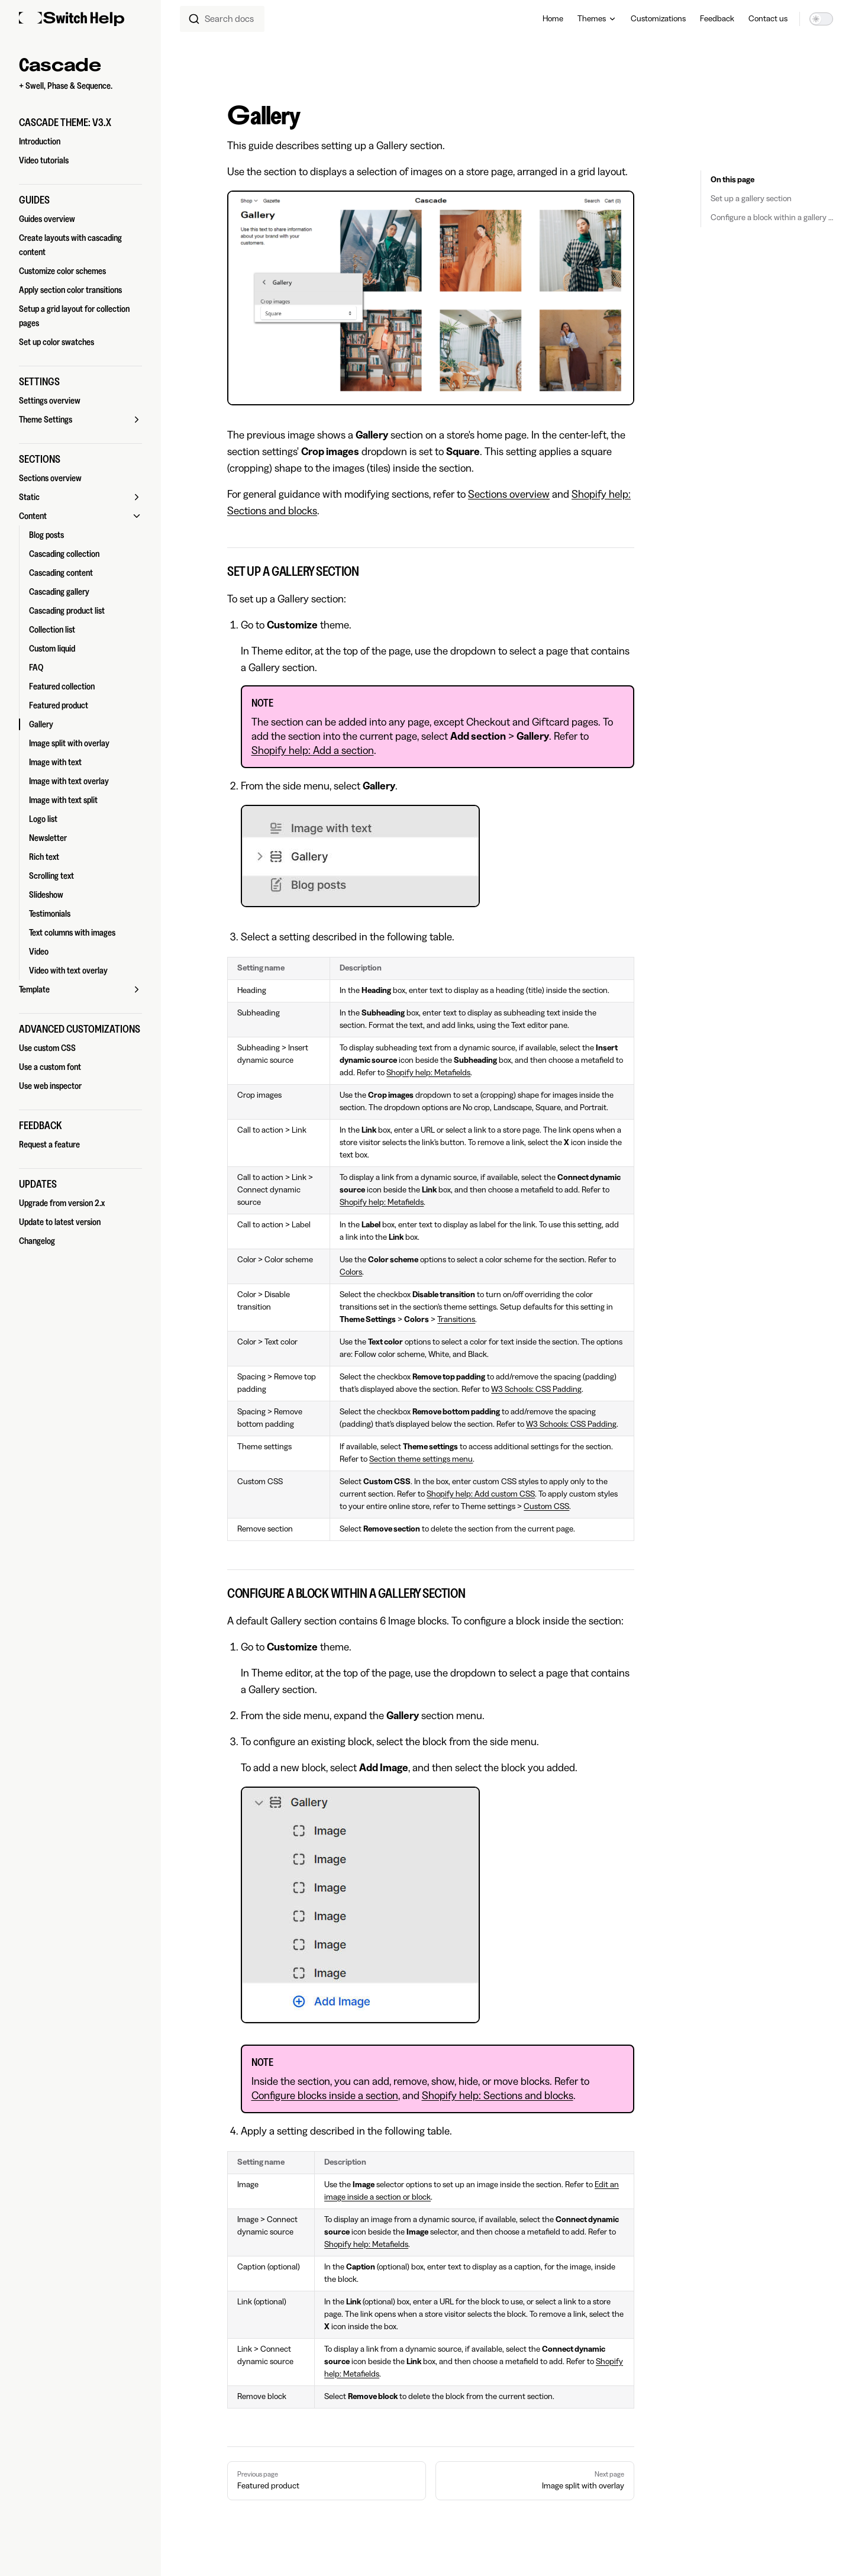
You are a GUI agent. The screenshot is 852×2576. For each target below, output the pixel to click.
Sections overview (509, 494)
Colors (351, 1272)
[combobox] (222, 19)
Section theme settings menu (421, 1459)
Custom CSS (546, 1507)
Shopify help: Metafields (428, 1073)
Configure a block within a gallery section (772, 218)
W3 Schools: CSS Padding (536, 1389)
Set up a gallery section (751, 199)
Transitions (456, 1320)
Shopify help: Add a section (312, 750)
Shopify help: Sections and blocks (497, 2095)
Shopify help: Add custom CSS (481, 1494)
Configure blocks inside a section (324, 2095)
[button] (80, 122)
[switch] (821, 18)
